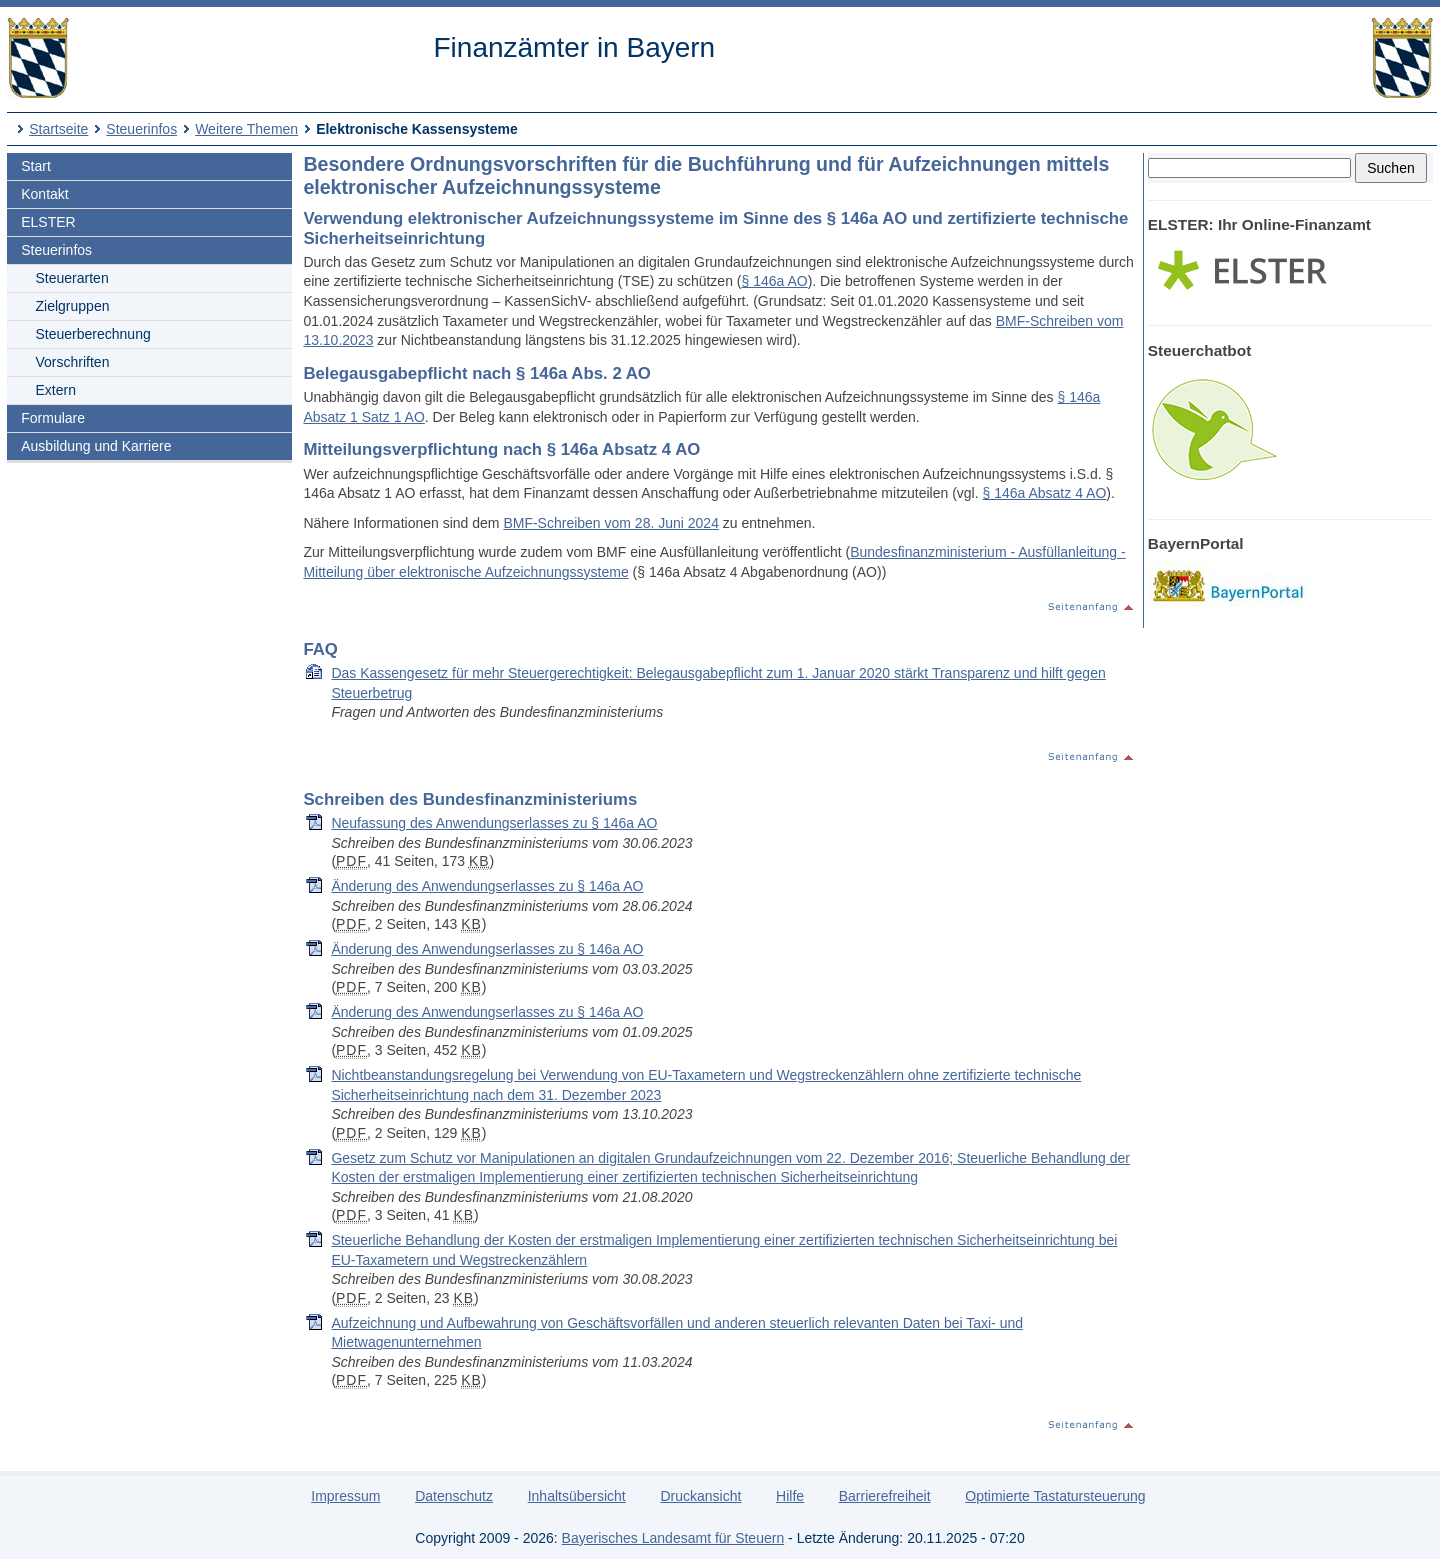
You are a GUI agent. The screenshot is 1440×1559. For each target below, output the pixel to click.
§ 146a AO (774, 281)
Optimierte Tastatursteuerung (1055, 1496)
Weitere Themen (246, 129)
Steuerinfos (141, 129)
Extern (56, 390)
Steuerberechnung (93, 334)
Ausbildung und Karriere (96, 446)
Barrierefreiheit (885, 1496)
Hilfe (790, 1496)
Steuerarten (72, 278)
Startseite (58, 129)
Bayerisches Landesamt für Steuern (673, 1538)
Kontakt (44, 194)
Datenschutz (454, 1496)
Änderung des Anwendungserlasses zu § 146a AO (487, 886)
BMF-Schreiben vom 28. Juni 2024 (611, 523)
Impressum (345, 1496)
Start (36, 166)
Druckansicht (700, 1496)
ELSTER (48, 222)
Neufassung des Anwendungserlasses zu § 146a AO (494, 823)
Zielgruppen (73, 306)
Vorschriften (73, 362)
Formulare (53, 418)
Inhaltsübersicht (577, 1496)
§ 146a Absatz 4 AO (1045, 493)
